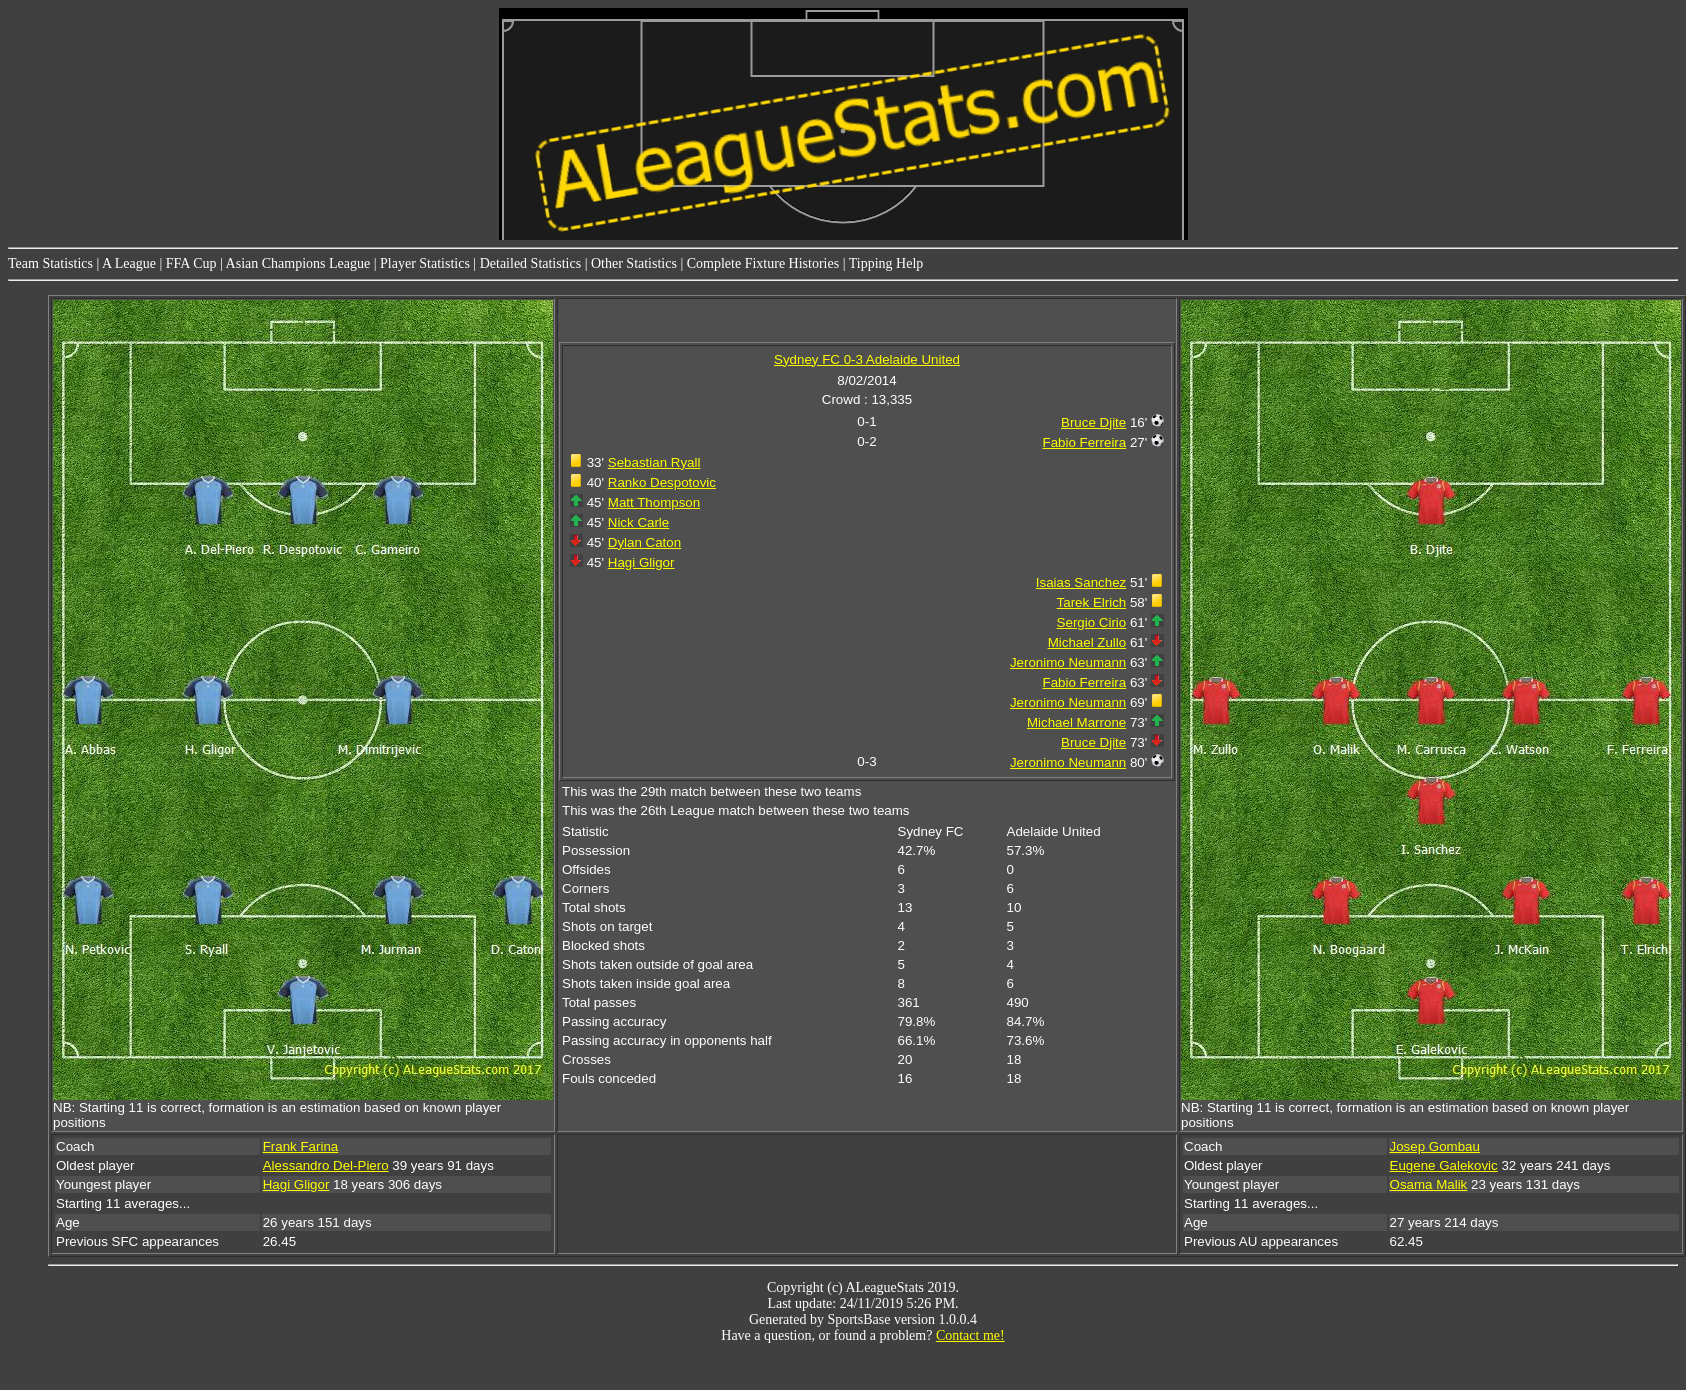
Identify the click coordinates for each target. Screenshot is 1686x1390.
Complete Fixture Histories (763, 263)
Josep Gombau (1435, 1146)
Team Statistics (50, 263)
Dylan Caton (644, 542)
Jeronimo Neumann (1068, 662)
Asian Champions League (298, 263)
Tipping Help (886, 263)
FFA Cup (191, 263)
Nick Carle (638, 522)
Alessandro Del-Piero (326, 1165)
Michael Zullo (1087, 642)
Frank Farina (301, 1146)
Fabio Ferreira (1085, 442)
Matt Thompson (654, 502)
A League (129, 263)
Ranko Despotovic (662, 482)
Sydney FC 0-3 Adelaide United (867, 359)
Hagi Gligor (641, 562)
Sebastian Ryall (654, 462)
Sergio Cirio (1092, 622)
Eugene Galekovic (1444, 1165)
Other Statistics (634, 263)
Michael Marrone (1076, 722)
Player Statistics (425, 263)
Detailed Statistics (530, 263)
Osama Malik (1429, 1184)
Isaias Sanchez (1081, 582)
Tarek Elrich (1092, 602)
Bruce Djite (1093, 422)
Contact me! (970, 1335)
